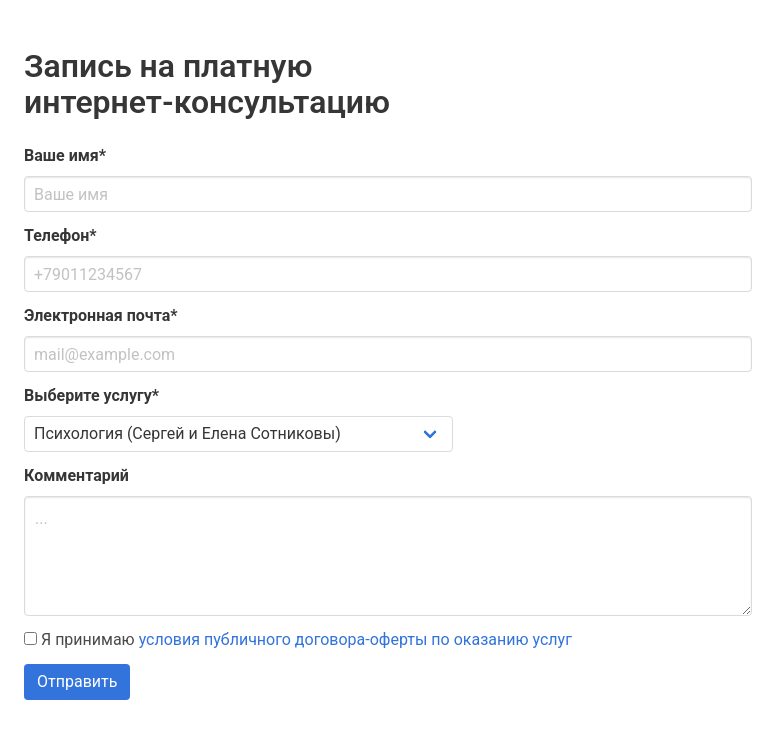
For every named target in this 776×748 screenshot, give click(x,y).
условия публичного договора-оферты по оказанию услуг (355, 639)
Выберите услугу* (91, 395)
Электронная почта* (101, 315)
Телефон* (60, 235)
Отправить (77, 681)
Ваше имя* (65, 155)
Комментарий (76, 475)
